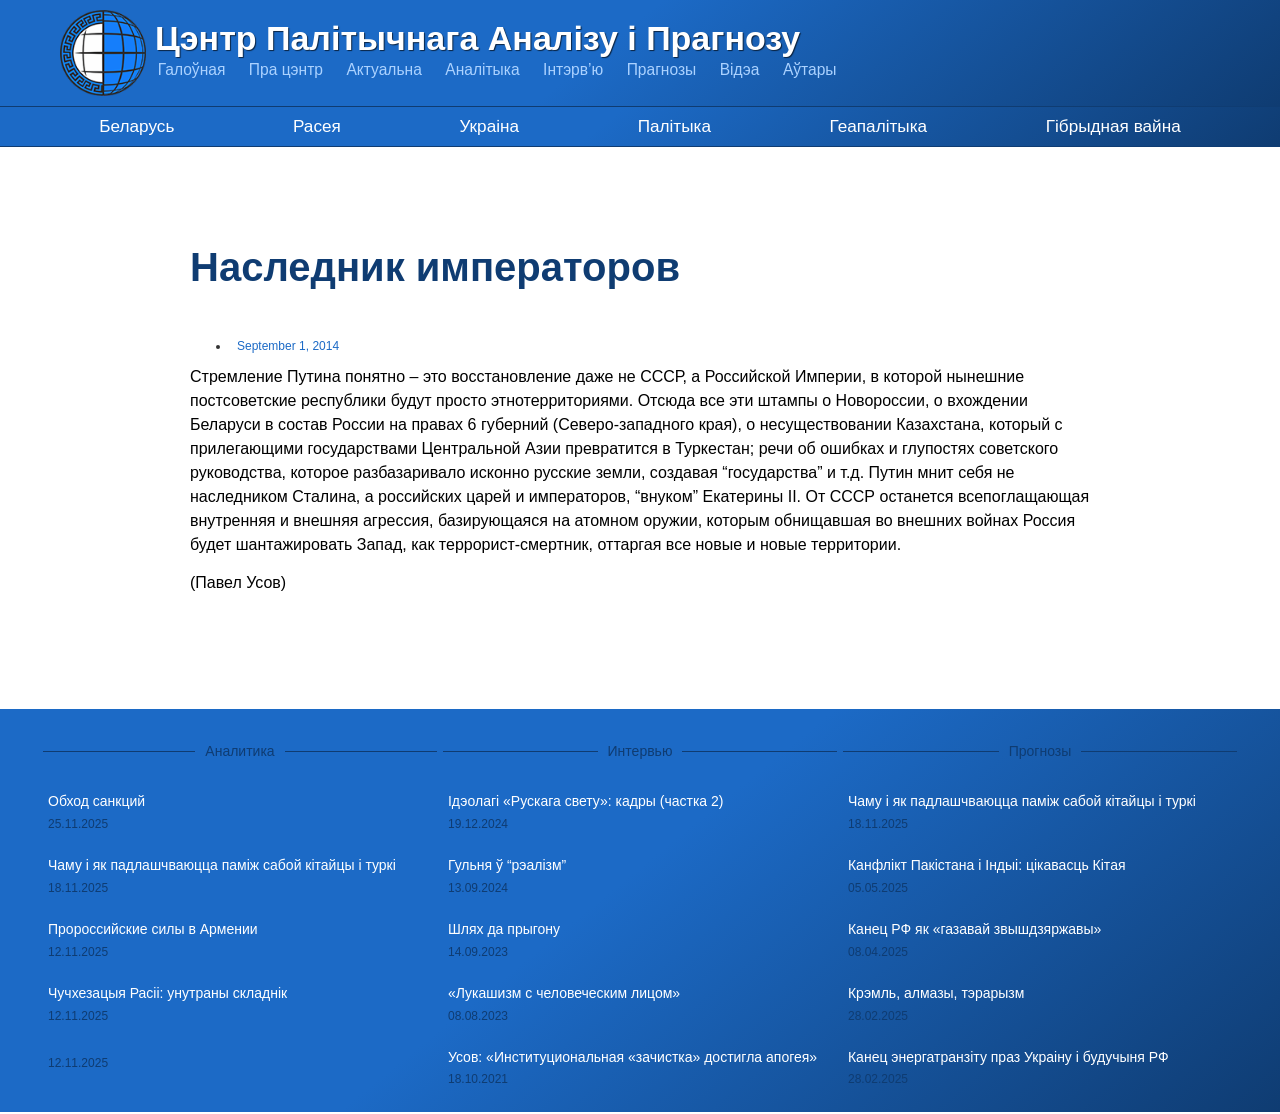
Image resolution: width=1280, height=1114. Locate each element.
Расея (316, 127)
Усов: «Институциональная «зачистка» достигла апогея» (632, 1058)
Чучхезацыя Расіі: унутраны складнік (167, 994)
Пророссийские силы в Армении (153, 930)
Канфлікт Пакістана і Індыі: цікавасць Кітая (987, 867)
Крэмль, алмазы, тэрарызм (936, 994)
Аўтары (827, 69)
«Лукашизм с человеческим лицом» (564, 994)
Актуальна (390, 69)
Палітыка (671, 127)
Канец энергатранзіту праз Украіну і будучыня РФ (1008, 1058)
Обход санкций (96, 803)
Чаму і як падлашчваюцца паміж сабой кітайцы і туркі (222, 867)
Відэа (755, 69)
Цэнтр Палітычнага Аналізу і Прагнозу (477, 38)
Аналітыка (491, 69)
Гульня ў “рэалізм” (507, 867)
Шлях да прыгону (504, 930)
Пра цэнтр (289, 69)
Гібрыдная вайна (1112, 127)
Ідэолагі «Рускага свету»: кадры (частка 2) (585, 803)
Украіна (486, 127)
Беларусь (136, 127)
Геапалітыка (875, 127)
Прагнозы (675, 69)
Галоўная (192, 69)
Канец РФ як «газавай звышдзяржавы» (974, 930)
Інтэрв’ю (584, 69)
